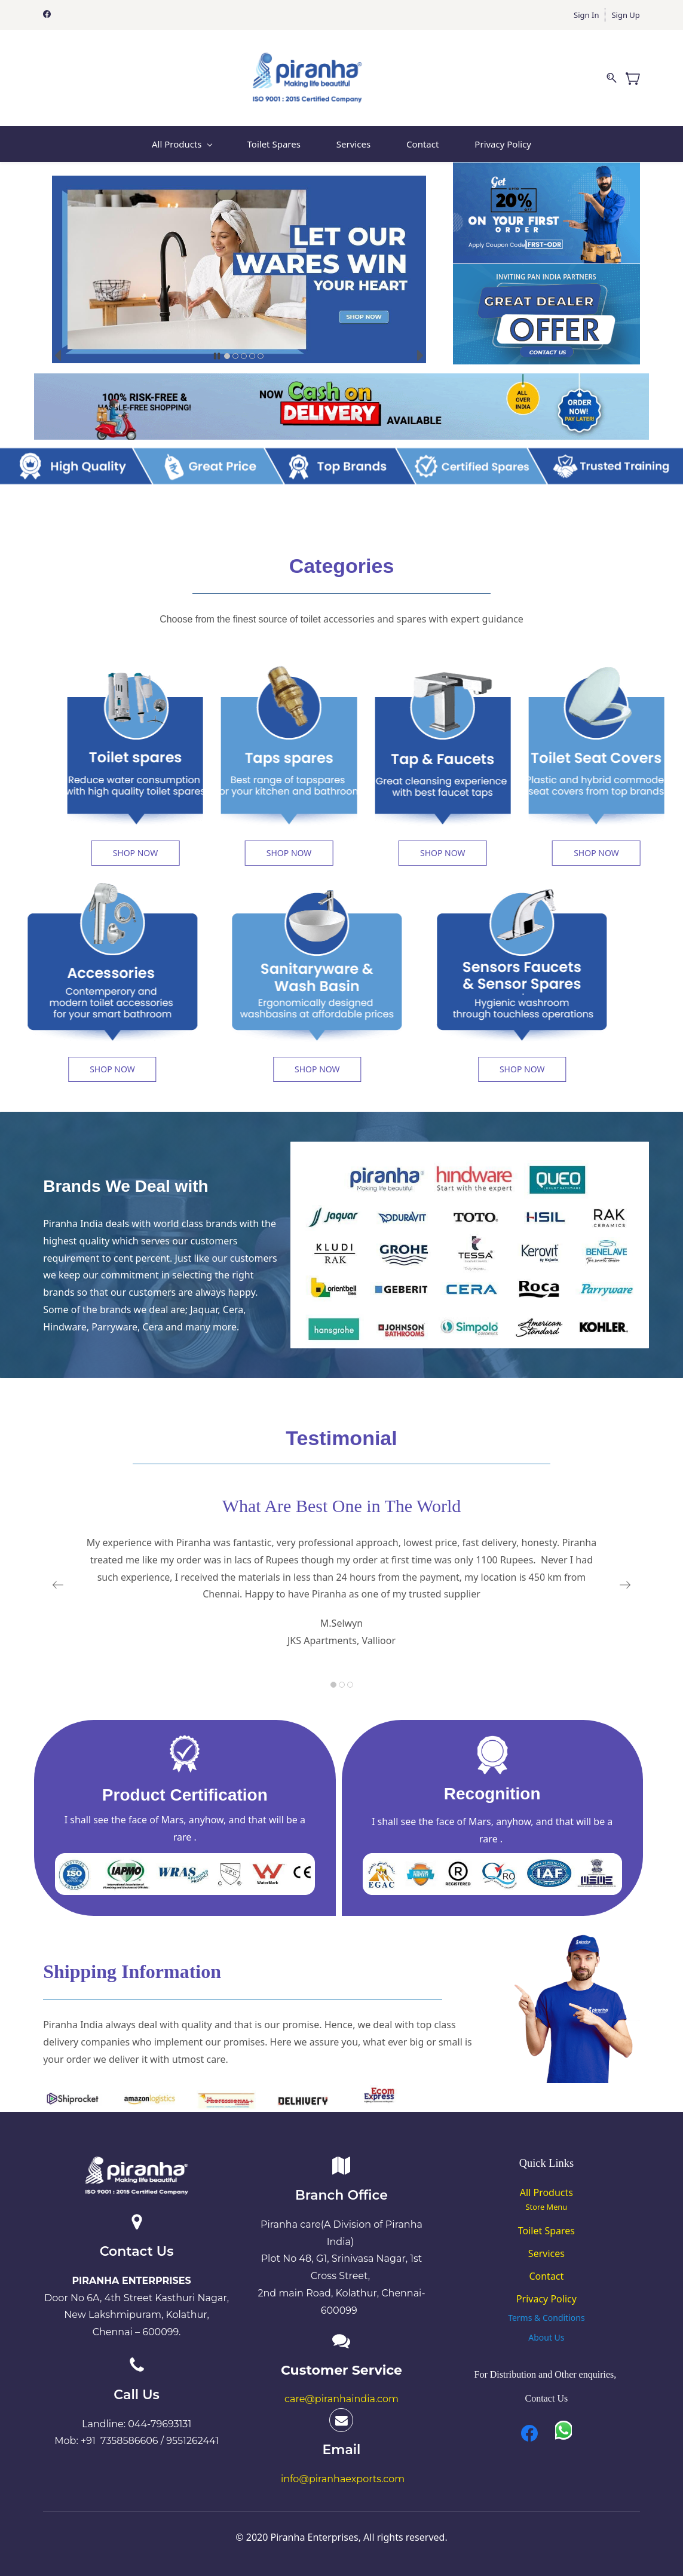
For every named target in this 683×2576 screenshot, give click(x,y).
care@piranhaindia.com (341, 2399)
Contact (546, 2276)
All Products (546, 2192)
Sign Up (625, 15)
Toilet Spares (546, 2230)
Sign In (586, 15)
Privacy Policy (546, 2298)
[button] (216, 356)
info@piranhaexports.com (343, 2479)
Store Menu (547, 2206)
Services (546, 2253)
